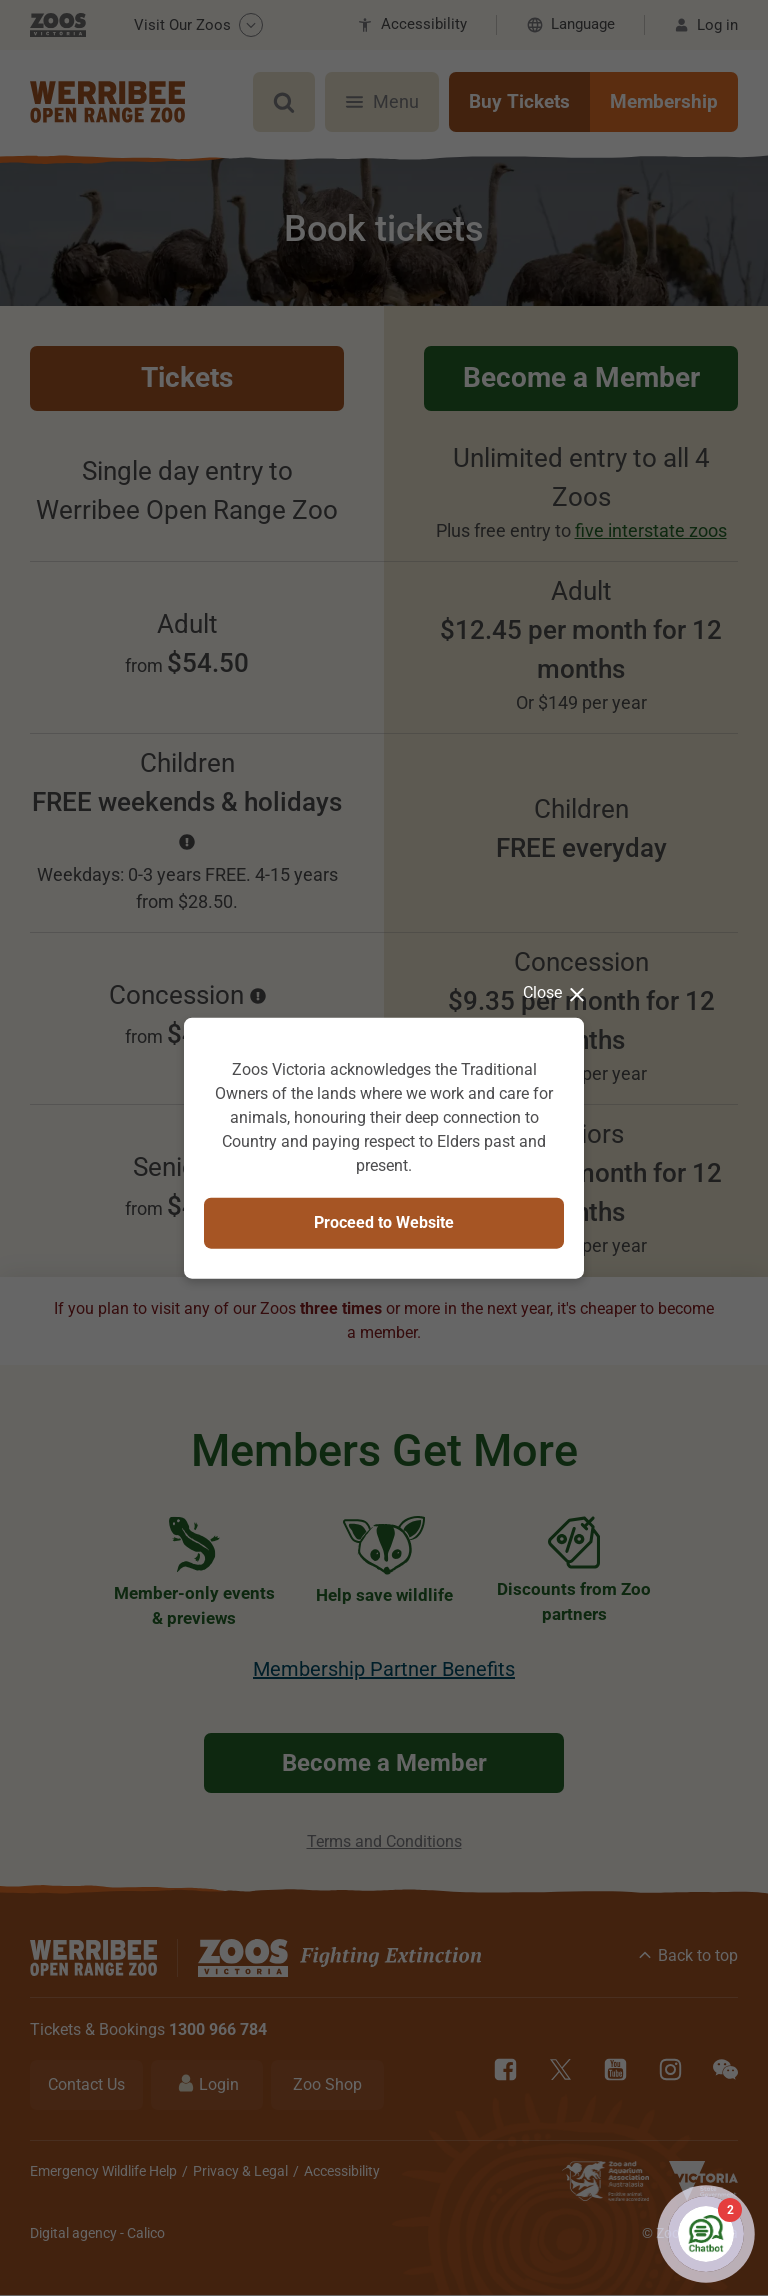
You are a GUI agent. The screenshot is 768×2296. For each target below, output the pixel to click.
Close (553, 992)
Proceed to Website (384, 1222)
